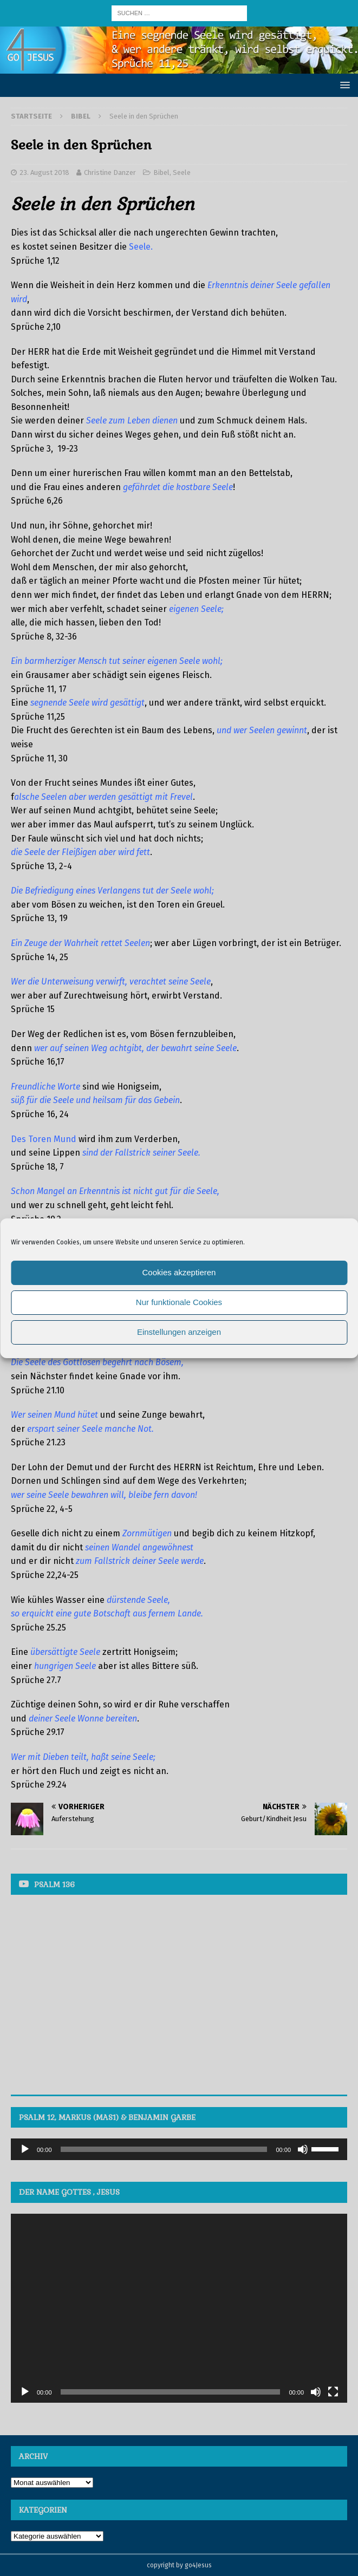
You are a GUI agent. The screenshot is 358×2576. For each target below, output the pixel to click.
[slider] (164, 2149)
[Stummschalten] (302, 2149)
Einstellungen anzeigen (179, 1331)
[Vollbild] (333, 2391)
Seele (182, 172)
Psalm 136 (54, 1884)
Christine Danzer (110, 172)
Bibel (161, 172)
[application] (179, 2149)
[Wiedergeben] (24, 2149)
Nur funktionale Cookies (179, 1302)
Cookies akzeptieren (179, 1272)
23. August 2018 (44, 172)
